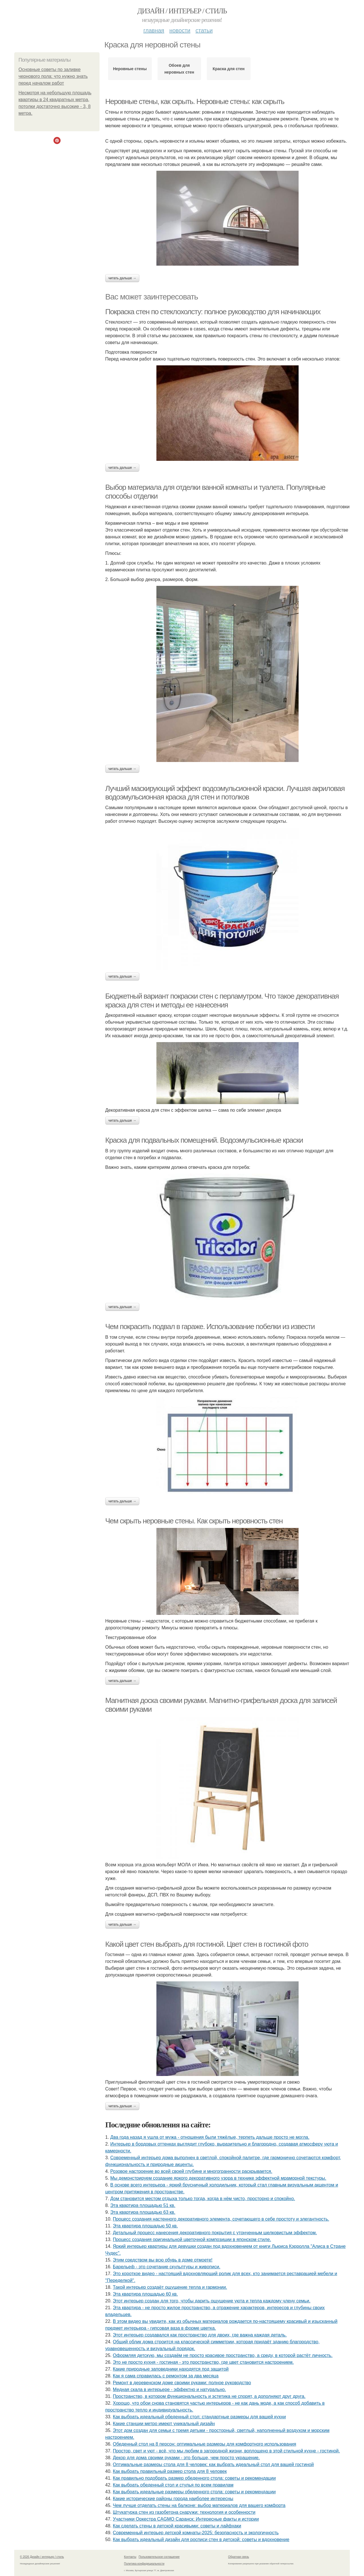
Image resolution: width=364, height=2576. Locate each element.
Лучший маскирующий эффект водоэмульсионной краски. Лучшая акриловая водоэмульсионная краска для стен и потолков (225, 792)
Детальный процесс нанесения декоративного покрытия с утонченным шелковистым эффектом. (215, 2232)
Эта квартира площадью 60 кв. (145, 2294)
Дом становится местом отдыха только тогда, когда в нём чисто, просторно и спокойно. (202, 2198)
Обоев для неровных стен (179, 68)
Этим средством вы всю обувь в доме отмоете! (162, 2260)
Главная (153, 30)
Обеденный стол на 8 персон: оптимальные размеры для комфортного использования (204, 2444)
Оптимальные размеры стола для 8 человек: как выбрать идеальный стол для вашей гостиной (213, 2464)
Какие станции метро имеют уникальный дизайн (164, 2423)
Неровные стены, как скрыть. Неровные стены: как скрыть (194, 101)
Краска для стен (229, 68)
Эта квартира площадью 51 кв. (142, 2205)
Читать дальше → (122, 278)
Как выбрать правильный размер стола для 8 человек (170, 2471)
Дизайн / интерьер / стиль (182, 11)
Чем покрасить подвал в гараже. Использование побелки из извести (210, 1326)
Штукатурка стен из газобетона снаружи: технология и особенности (184, 2512)
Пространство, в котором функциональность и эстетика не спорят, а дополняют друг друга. (209, 2396)
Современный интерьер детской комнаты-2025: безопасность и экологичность (196, 2532)
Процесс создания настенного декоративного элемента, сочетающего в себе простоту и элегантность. (221, 2219)
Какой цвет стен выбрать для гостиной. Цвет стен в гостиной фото (206, 1944)
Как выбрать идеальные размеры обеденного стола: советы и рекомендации (194, 2491)
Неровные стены (130, 68)
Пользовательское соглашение (159, 2556)
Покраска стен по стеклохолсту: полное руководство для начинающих (212, 311)
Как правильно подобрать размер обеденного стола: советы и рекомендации (194, 2478)
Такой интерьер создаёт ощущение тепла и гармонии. (170, 2287)
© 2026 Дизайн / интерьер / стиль (42, 2556)
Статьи (203, 30)
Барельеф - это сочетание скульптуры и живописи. (166, 2266)
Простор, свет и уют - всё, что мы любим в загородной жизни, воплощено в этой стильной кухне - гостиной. (226, 2450)
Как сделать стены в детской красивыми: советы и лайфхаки (177, 2525)
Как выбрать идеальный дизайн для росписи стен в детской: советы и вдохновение (201, 2539)
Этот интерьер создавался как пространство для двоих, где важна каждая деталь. (200, 2335)
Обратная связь (238, 2556)
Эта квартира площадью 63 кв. (142, 2212)
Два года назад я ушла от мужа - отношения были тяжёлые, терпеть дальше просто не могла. (209, 2137)
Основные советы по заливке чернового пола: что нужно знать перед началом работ (53, 76)
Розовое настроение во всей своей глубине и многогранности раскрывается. (191, 2171)
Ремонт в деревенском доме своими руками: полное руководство (182, 2382)
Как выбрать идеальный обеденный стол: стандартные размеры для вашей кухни (199, 2416)
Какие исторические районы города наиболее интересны (173, 2498)
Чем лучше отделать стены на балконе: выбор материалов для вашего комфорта (199, 2505)
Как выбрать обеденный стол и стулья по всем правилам (173, 2485)
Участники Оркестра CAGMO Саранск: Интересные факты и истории (186, 2519)
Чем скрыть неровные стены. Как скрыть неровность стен (194, 1521)
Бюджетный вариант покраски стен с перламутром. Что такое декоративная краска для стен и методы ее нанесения (222, 1000)
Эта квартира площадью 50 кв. (145, 2225)
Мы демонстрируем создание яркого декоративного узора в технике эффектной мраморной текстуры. (218, 2178)
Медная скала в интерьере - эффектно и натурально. (169, 2389)
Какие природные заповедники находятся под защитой (171, 2369)
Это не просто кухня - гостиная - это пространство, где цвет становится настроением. (203, 2362)
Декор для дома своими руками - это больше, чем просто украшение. (186, 2457)
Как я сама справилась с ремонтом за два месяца (166, 2375)
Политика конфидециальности (144, 2563)
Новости (179, 30)
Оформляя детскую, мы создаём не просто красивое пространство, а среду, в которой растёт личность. (223, 2355)
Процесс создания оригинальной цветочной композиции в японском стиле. (192, 2239)
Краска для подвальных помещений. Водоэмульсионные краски (204, 1140)
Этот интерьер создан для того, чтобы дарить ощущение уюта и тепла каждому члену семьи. (212, 2300)
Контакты (130, 2556)
